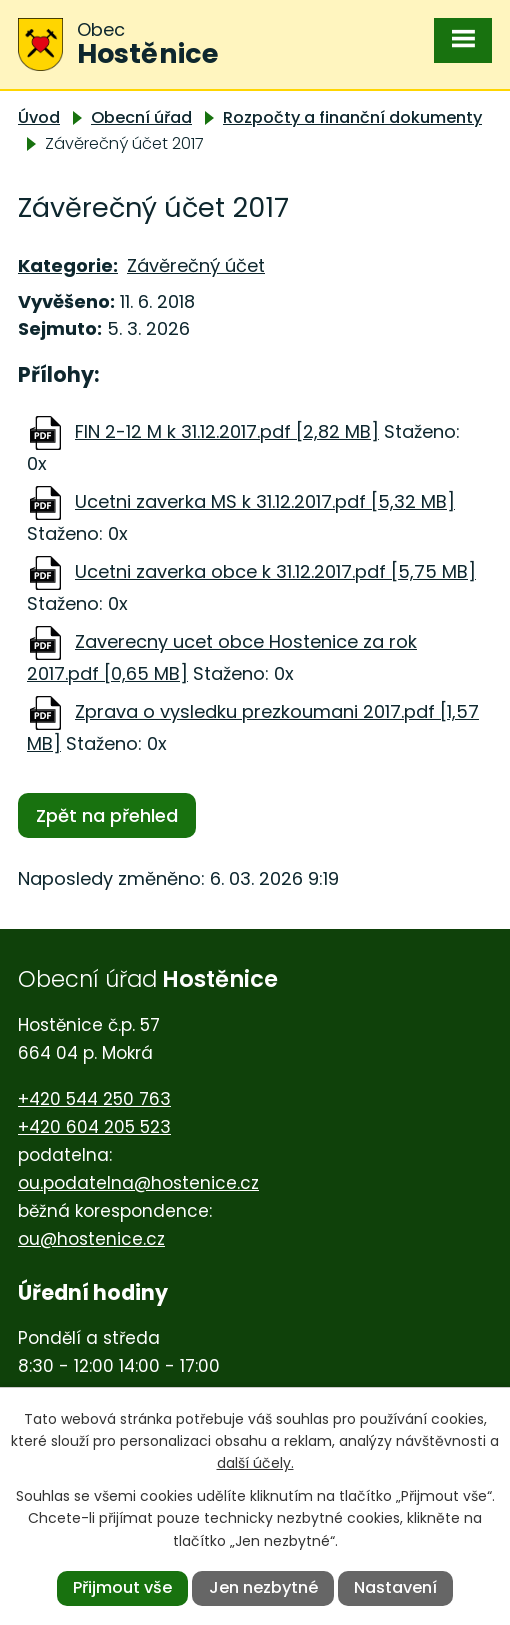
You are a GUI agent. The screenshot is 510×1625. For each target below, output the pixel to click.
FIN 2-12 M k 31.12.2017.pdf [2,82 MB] (227, 431)
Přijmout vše (122, 1587)
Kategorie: (68, 265)
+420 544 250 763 (94, 1099)
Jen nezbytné (263, 1587)
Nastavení (395, 1587)
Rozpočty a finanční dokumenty (352, 117)
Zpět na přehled (107, 815)
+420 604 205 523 (94, 1127)
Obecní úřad (141, 117)
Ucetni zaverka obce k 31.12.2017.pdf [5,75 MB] (275, 571)
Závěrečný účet (196, 265)
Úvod (39, 117)
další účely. (255, 1463)
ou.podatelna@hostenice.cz (138, 1183)
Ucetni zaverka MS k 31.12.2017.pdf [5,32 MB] (265, 501)
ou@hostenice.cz (91, 1239)
